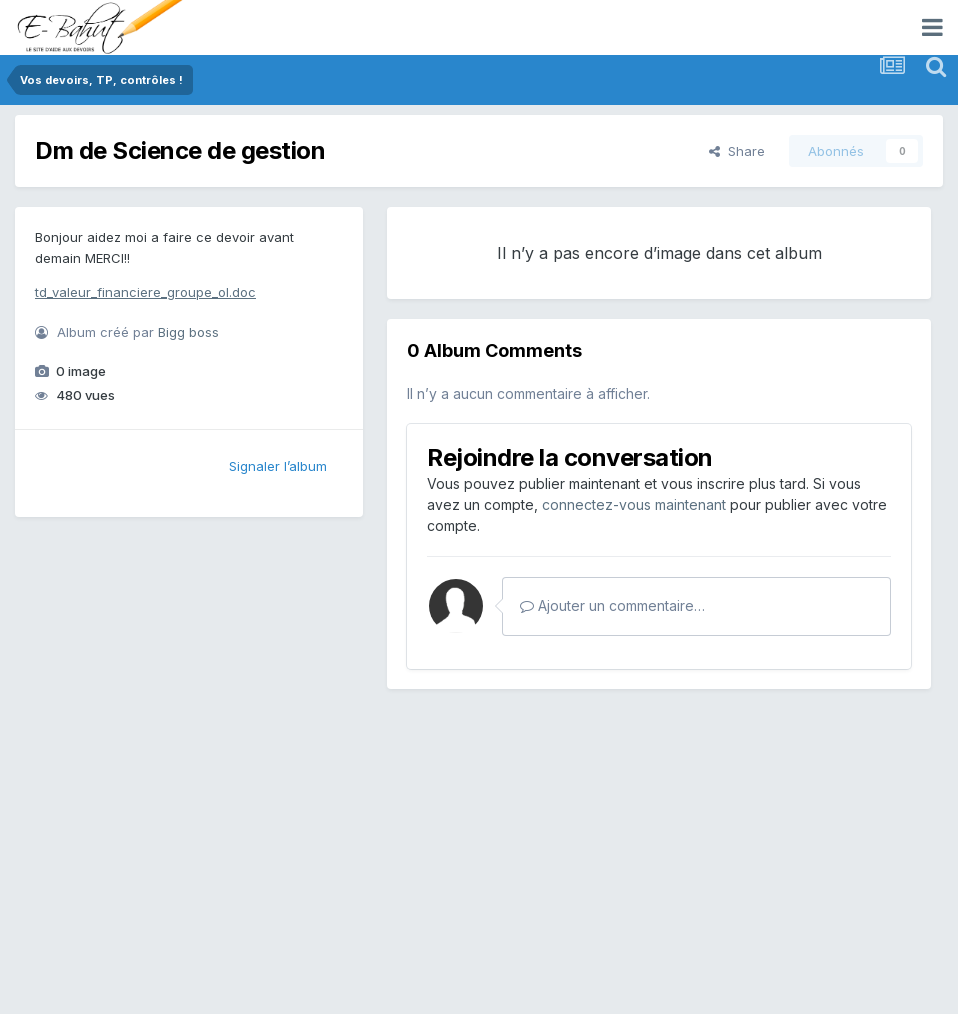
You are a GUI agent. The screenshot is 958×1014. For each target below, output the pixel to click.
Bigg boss (188, 332)
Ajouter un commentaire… (612, 605)
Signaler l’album (278, 466)
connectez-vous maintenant (634, 504)
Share (737, 151)
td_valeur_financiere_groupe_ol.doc (145, 292)
